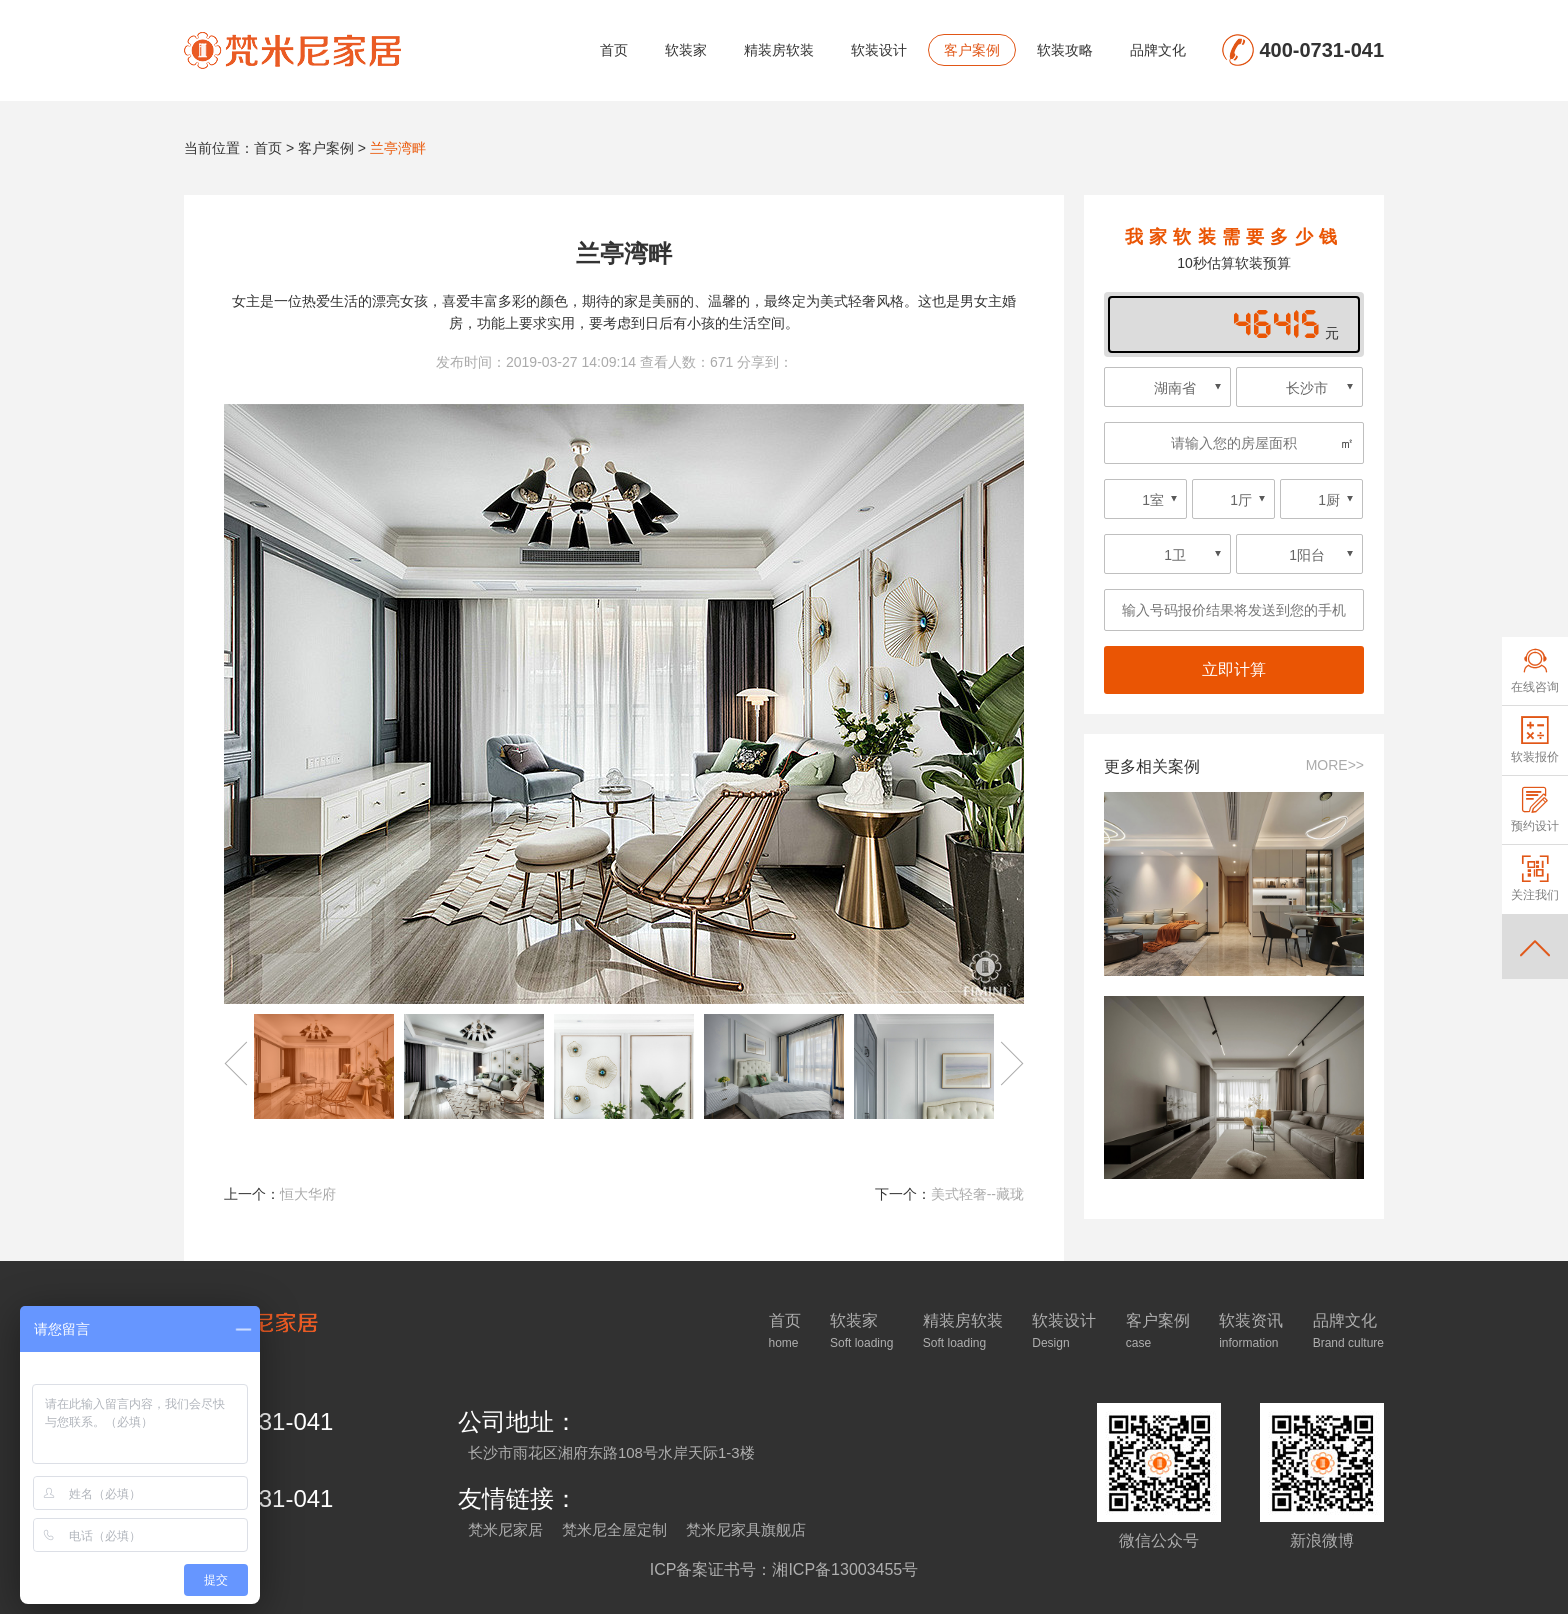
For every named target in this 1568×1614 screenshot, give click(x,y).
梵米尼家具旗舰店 (746, 1529)
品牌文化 (1158, 50)
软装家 (686, 50)
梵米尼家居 (505, 1529)
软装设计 (879, 50)
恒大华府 (308, 1194)
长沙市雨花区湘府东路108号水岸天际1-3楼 (611, 1452)
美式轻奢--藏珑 (977, 1194)
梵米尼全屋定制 (614, 1529)
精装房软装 (779, 50)
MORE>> (1335, 765)
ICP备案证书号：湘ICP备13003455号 (784, 1569)
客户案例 (972, 50)
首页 (614, 50)
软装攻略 (1065, 50)
